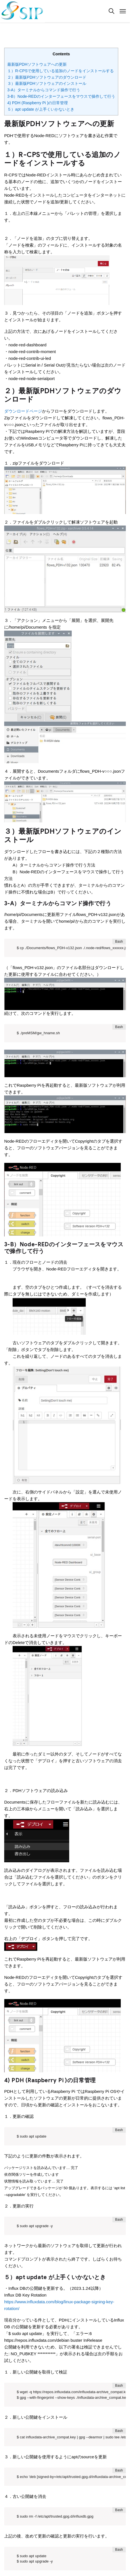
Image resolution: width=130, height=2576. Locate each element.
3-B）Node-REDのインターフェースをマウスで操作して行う (61, 96)
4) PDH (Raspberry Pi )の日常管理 (37, 103)
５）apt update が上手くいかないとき (40, 109)
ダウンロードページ (23, 411)
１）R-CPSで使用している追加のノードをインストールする (60, 71)
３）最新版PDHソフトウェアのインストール (46, 83)
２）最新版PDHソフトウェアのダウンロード (46, 77)
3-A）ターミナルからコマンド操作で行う (43, 90)
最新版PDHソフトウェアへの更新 (37, 64)
